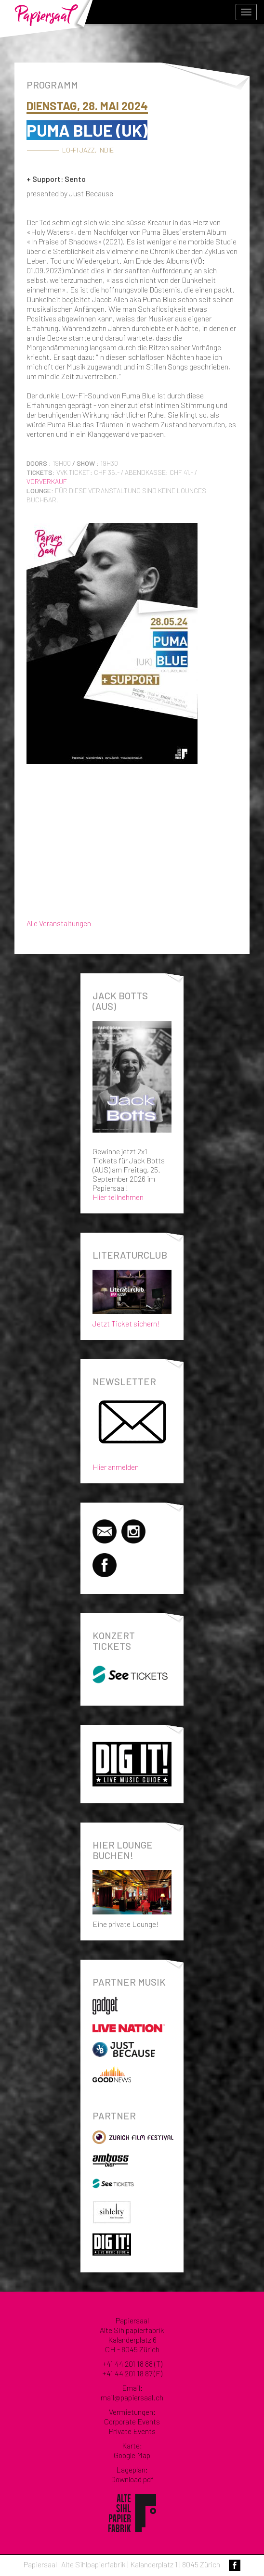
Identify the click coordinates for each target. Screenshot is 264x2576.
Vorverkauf (46, 481)
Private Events (132, 2431)
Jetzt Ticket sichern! (132, 1296)
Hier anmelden (115, 1466)
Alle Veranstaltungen (58, 923)
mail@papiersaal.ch (132, 2397)
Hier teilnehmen (118, 1196)
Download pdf (132, 2479)
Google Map (132, 2455)
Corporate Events (132, 2421)
